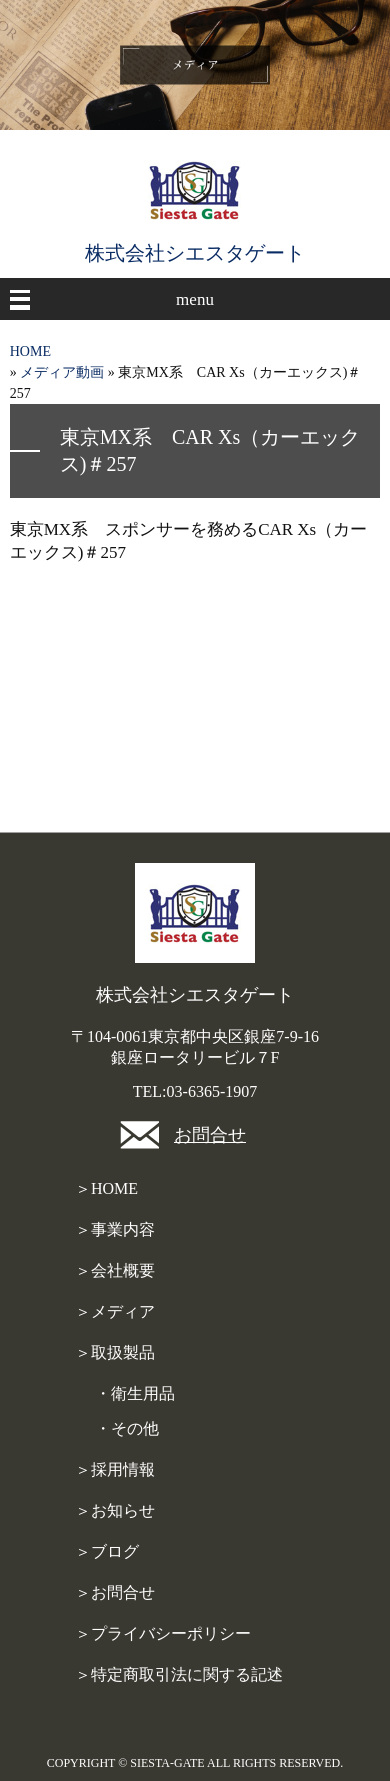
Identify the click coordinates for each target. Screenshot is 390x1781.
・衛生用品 (135, 1393)
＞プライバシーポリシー (163, 1633)
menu (195, 299)
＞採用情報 (115, 1469)
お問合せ (210, 1135)
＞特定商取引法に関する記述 (179, 1674)
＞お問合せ (115, 1592)
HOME (30, 351)
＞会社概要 (115, 1270)
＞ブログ (107, 1551)
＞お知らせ (115, 1510)
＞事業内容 (115, 1229)
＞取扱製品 (115, 1352)
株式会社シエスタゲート (195, 253)
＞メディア (115, 1311)
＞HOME (106, 1188)
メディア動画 (62, 372)
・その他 (127, 1428)
